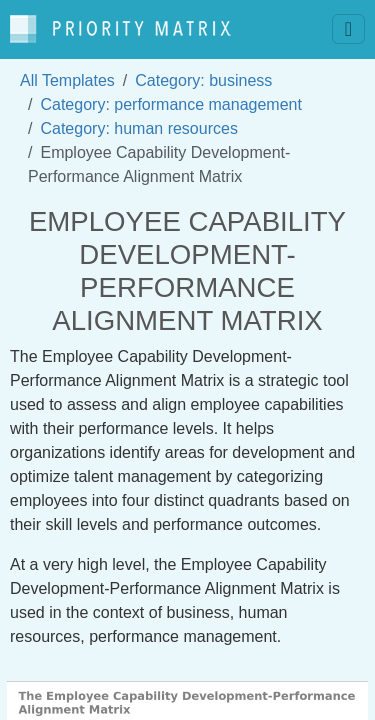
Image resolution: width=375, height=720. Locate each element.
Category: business (203, 80)
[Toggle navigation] (348, 29)
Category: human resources (138, 128)
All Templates (67, 80)
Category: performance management (170, 104)
